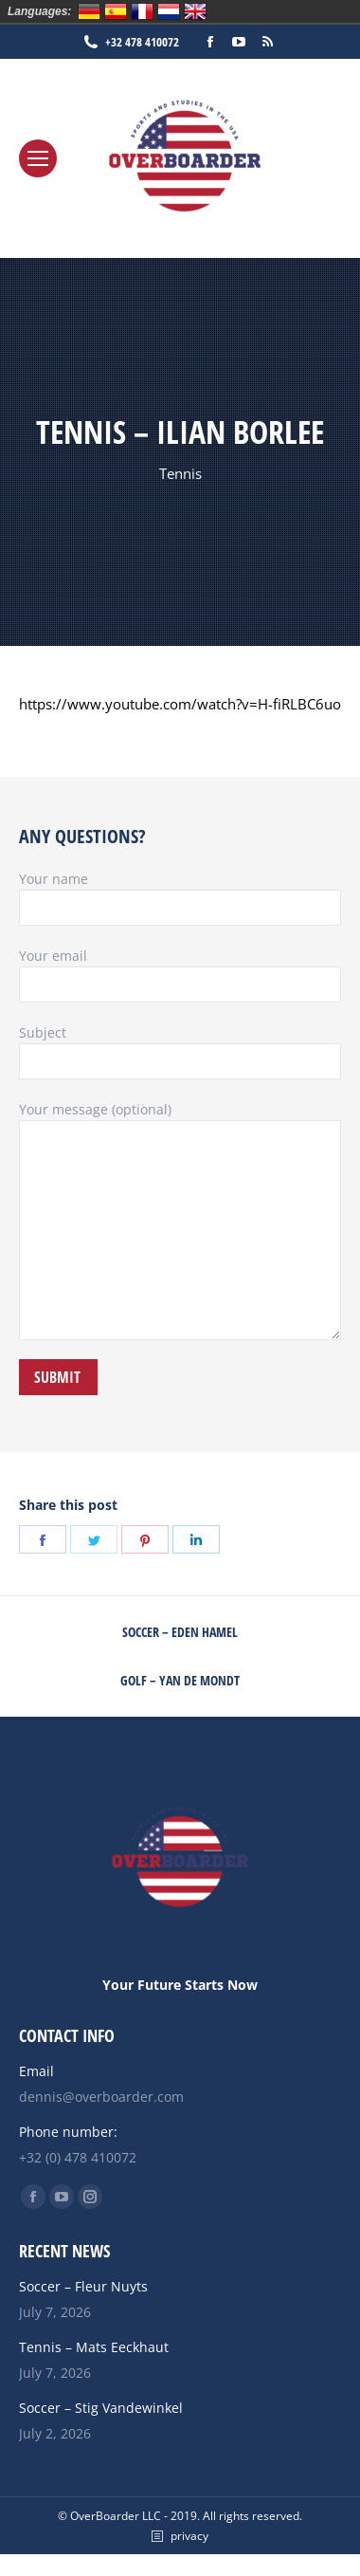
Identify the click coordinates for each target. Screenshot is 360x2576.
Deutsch (89, 11)
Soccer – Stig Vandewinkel (101, 2408)
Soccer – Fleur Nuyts (83, 2286)
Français (142, 11)
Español (115, 11)
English (195, 11)
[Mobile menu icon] (38, 158)
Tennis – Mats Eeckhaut (94, 2347)
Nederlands (168, 11)
